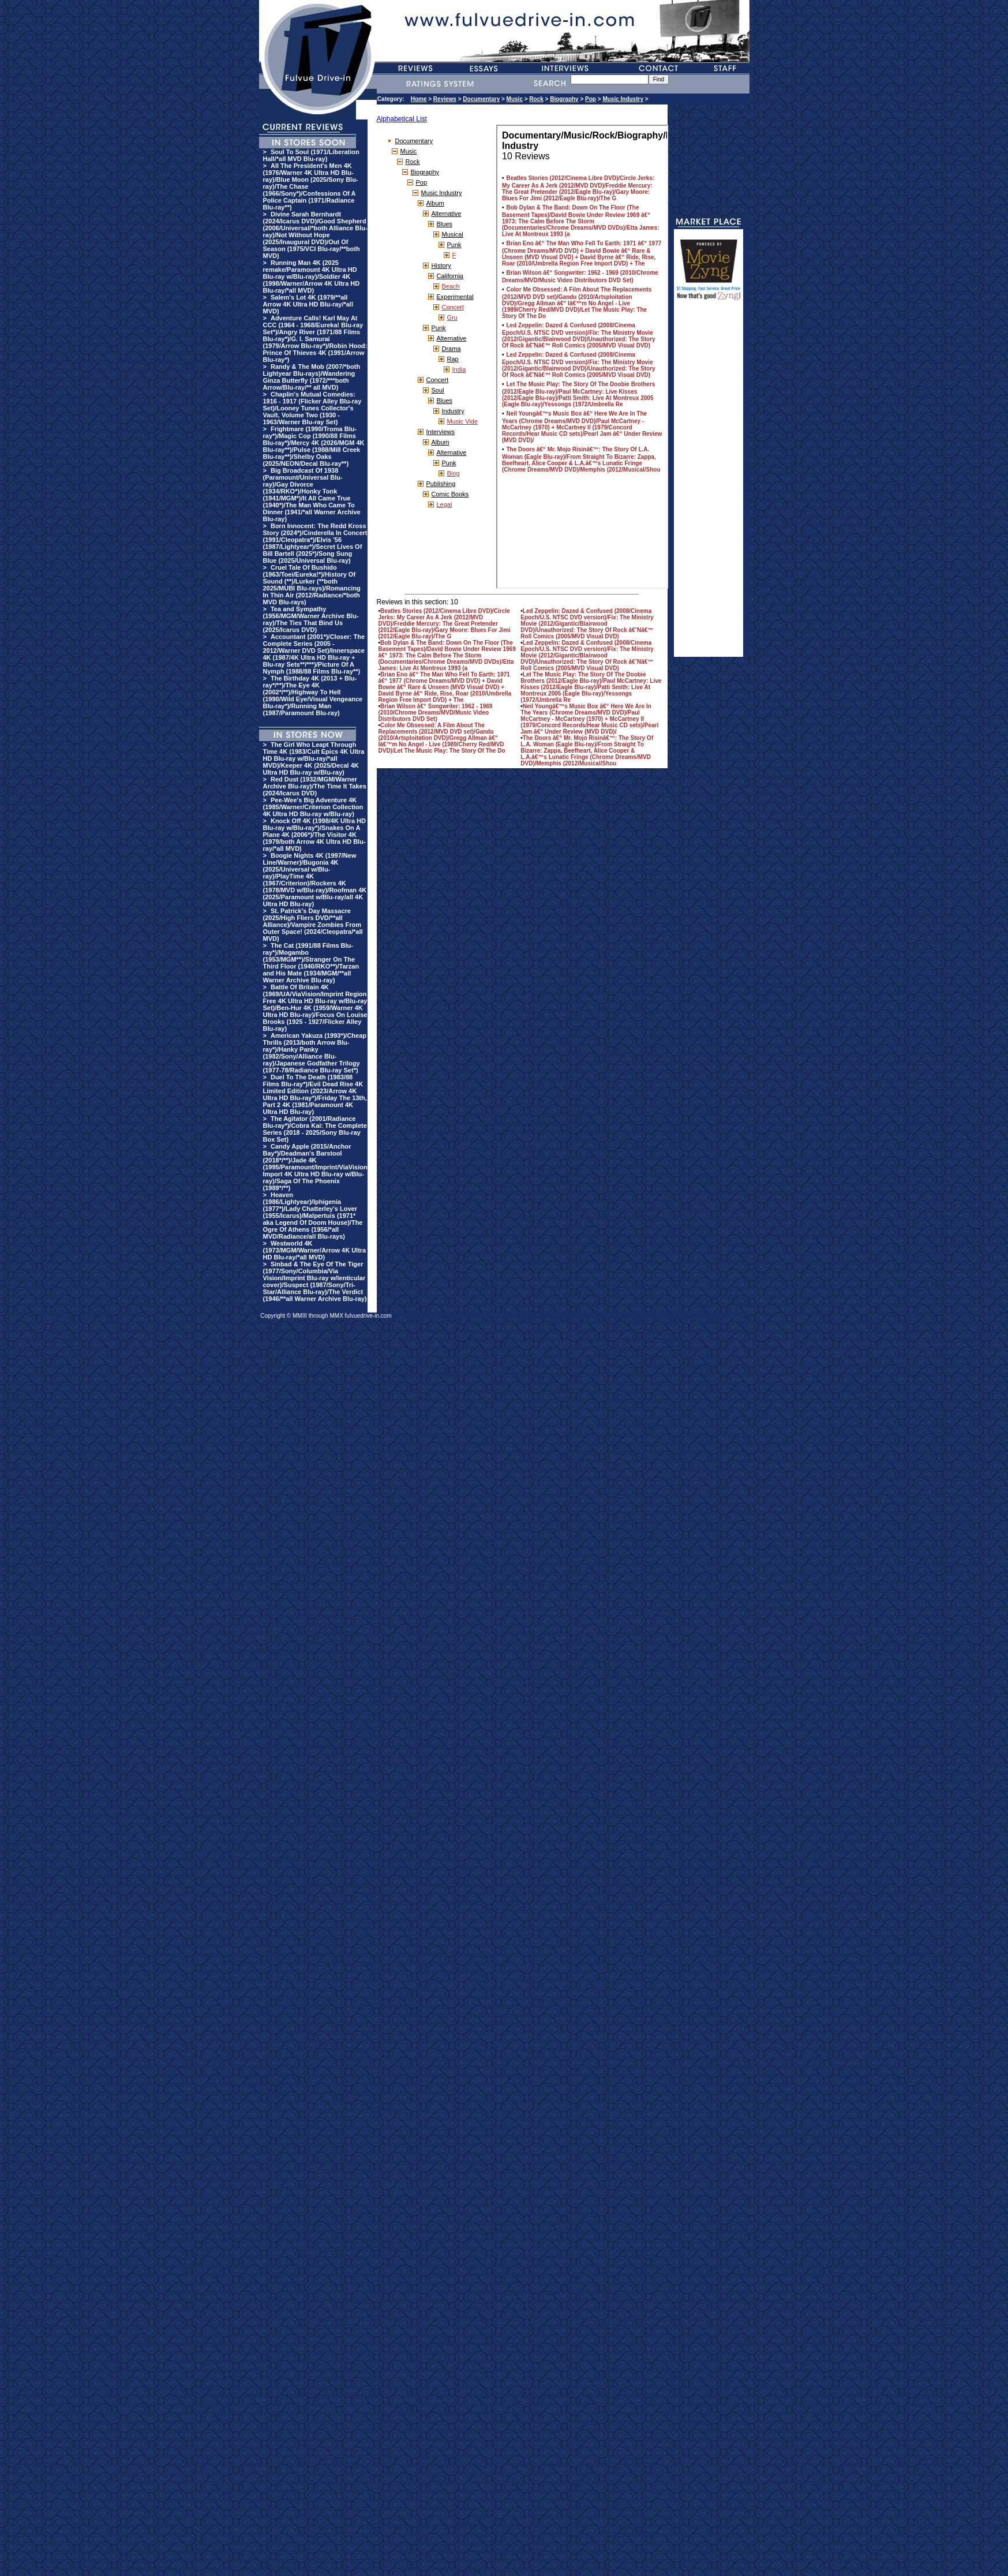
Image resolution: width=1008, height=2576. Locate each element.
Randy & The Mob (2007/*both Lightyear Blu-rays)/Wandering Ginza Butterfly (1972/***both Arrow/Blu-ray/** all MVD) (312, 377)
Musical (452, 234)
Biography (564, 99)
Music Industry (622, 99)
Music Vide (462, 421)
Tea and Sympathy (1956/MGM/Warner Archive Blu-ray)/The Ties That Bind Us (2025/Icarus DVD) (311, 619)
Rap (453, 359)
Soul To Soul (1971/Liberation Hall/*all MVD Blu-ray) (311, 155)
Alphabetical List (402, 119)
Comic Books (450, 494)
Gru (452, 317)
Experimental (455, 296)
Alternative (447, 213)
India (459, 369)
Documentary (481, 99)
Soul (438, 390)
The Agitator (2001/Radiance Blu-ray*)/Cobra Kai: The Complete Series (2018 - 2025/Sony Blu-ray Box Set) (315, 1129)
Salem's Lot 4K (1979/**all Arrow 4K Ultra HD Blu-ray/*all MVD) (308, 304)
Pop (590, 99)
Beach (451, 286)
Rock (536, 99)
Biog (453, 473)
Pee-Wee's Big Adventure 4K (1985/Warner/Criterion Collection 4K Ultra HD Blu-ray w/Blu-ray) (313, 807)
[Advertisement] (708, 484)
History (441, 265)
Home (419, 99)
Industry (453, 410)
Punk (454, 244)
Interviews (440, 431)
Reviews (444, 99)
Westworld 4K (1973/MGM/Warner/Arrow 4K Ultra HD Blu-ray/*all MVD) (314, 1250)
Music (515, 99)
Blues (445, 223)
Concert (453, 307)
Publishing (441, 483)
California (450, 275)
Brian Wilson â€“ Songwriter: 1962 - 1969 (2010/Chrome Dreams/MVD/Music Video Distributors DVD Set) (436, 712)
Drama (451, 348)
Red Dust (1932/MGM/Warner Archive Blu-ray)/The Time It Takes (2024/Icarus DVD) (314, 786)
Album (435, 203)
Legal (444, 504)
